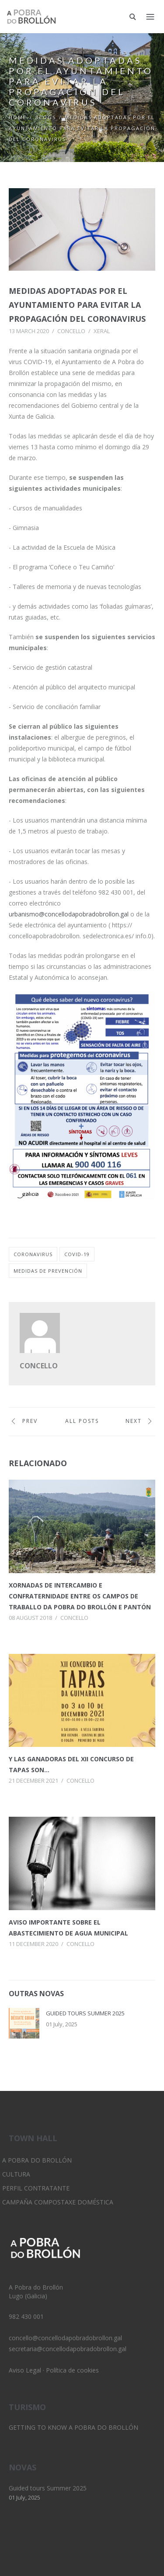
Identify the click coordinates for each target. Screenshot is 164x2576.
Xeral (102, 331)
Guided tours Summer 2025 (85, 2013)
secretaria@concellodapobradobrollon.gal (67, 2349)
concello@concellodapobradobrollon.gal (65, 2338)
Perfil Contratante (36, 2188)
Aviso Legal (25, 2370)
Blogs (45, 117)
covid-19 (77, 1254)
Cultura (16, 2174)
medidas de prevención (48, 1270)
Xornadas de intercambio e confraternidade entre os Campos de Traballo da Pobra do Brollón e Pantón (80, 1596)
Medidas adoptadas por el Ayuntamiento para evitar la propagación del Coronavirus (77, 305)
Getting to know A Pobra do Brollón (73, 2427)
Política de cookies (72, 2370)
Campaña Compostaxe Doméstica (57, 2202)
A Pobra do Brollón (37, 2160)
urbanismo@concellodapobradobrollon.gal (69, 914)
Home (18, 117)
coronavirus (33, 1254)
